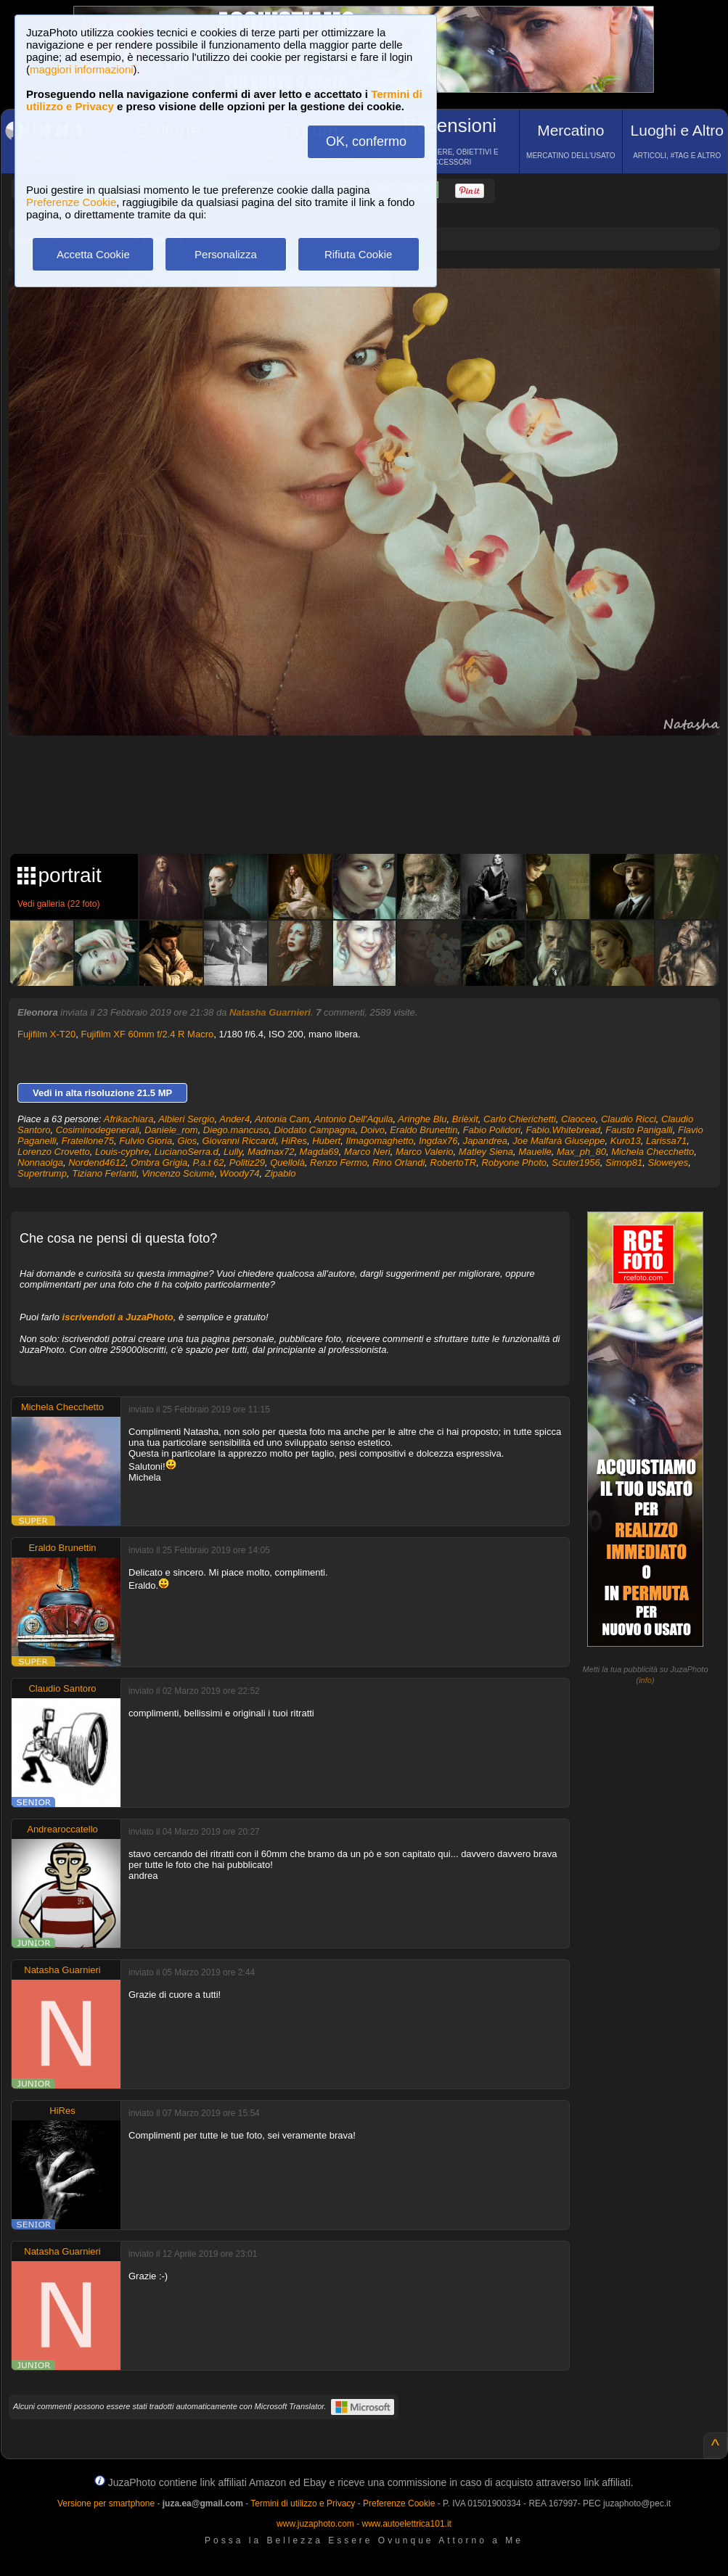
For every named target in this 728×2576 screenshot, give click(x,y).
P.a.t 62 (208, 1162)
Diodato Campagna (314, 1129)
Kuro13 (625, 1140)
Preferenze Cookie (71, 202)
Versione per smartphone (106, 2503)
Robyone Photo (514, 1162)
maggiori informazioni (82, 69)
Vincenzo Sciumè (178, 1173)
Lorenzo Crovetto (53, 1151)
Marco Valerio (425, 1151)
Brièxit (465, 1119)
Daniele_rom (171, 1129)
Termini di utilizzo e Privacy (302, 2503)
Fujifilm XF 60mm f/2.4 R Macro (147, 1034)
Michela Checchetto (652, 1151)
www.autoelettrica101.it (406, 2524)
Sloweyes (668, 1162)
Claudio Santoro (62, 1688)
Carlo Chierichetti (519, 1119)
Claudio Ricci (628, 1119)
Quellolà (287, 1162)
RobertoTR (453, 1162)
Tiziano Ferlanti (104, 1173)
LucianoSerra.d (186, 1151)
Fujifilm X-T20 (46, 1034)
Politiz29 (247, 1162)
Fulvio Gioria (145, 1140)
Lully (233, 1151)
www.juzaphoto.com (315, 2524)
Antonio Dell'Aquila (353, 1119)
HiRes (294, 1140)
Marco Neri (367, 1151)
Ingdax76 (438, 1140)
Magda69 (319, 1151)
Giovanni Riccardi (239, 1140)
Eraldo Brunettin (423, 1129)
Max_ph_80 (581, 1151)
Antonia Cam (282, 1119)
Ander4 (234, 1119)
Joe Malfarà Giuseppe (558, 1140)
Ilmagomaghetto (379, 1140)
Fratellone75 (88, 1140)
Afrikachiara (129, 1119)
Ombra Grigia (159, 1162)
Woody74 (240, 1173)
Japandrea (485, 1140)
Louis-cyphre (122, 1151)
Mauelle (535, 1151)
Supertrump (42, 1173)
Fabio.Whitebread (562, 1129)
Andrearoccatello (62, 1829)
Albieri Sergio (186, 1119)
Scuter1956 (576, 1162)
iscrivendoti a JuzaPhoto (117, 1317)
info (645, 1680)
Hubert (326, 1140)
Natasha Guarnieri (270, 1012)
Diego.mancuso (236, 1129)
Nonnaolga (40, 1162)
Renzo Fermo (338, 1162)
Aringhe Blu (422, 1119)
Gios (187, 1140)
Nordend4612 (97, 1162)
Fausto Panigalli (639, 1129)
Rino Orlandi (398, 1162)
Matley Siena (486, 1151)
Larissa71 (666, 1140)
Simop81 (623, 1162)
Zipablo (280, 1173)
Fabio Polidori (492, 1129)
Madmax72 (271, 1151)
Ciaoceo (578, 1119)
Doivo (373, 1129)
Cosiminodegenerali (97, 1129)
